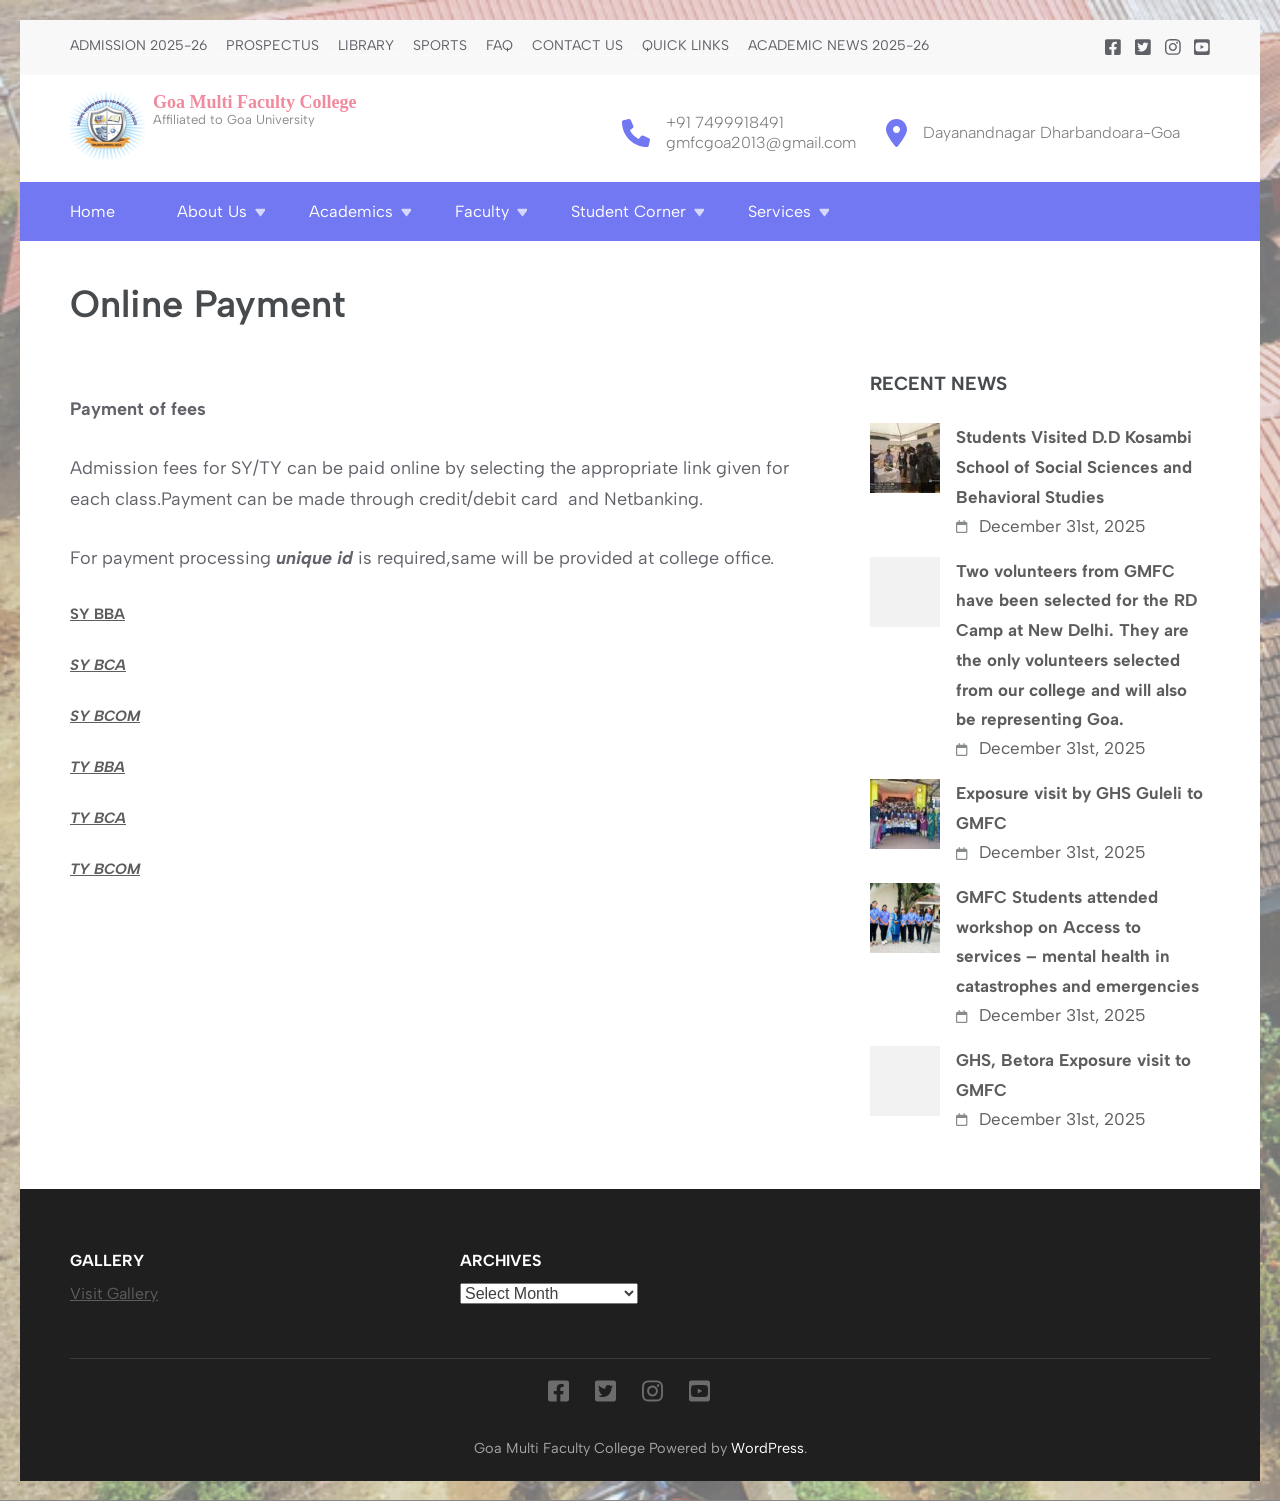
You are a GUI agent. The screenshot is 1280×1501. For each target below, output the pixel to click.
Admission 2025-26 (138, 46)
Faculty (482, 211)
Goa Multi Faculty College (254, 102)
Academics (351, 211)
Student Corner (628, 211)
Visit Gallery (114, 1293)
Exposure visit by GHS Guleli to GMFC (1079, 808)
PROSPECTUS (272, 46)
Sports (440, 46)
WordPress (767, 1448)
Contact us (577, 46)
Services (779, 211)
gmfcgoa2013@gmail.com (761, 142)
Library (366, 46)
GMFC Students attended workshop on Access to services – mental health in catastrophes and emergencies (1077, 941)
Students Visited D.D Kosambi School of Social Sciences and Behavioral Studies (1074, 467)
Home (92, 211)
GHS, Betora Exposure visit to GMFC (1073, 1075)
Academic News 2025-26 (838, 46)
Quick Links (685, 46)
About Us (212, 211)
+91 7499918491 (725, 122)
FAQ (499, 46)
